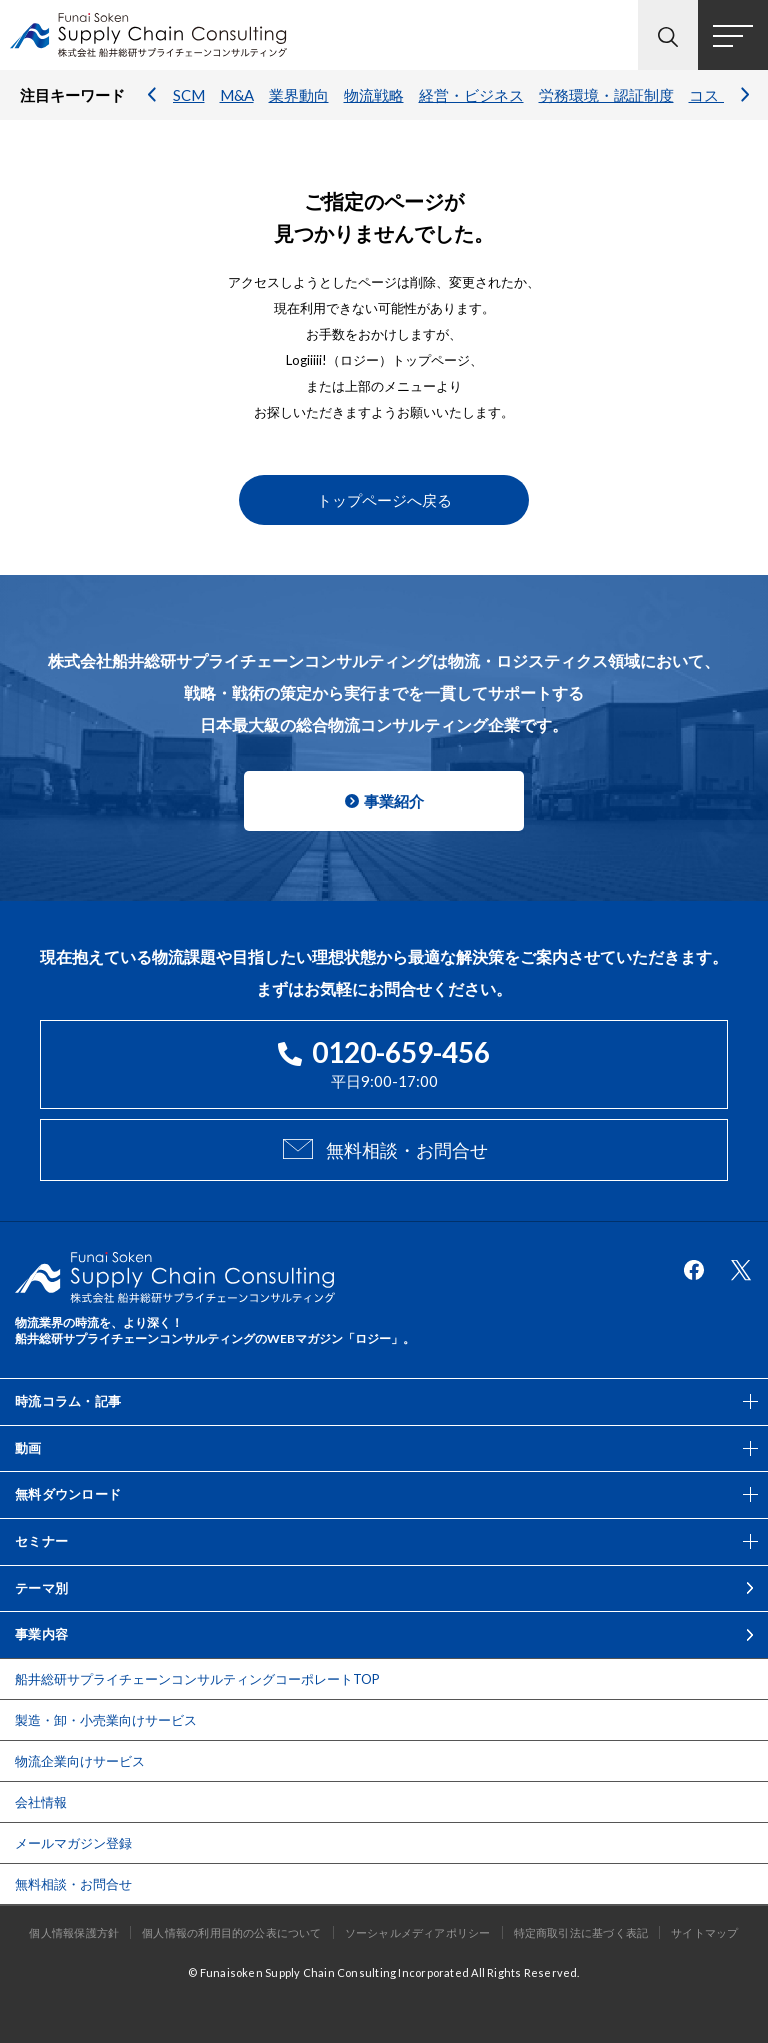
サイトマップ (704, 1932)
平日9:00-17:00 (384, 1062)
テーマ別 (41, 1588)
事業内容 (41, 1634)
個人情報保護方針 (74, 1932)
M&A (237, 95)
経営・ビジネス (471, 95)
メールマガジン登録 (73, 1843)
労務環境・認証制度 (606, 95)
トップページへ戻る (384, 500)
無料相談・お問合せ (407, 1150)
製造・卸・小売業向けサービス (106, 1720)
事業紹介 (394, 801)
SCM (189, 95)
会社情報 (41, 1802)
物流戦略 (374, 95)
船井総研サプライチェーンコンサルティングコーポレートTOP (197, 1679)
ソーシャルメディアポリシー (418, 1932)
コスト (711, 95)
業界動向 (299, 95)
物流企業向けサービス (80, 1761)
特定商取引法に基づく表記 (581, 1932)
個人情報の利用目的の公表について (232, 1932)
